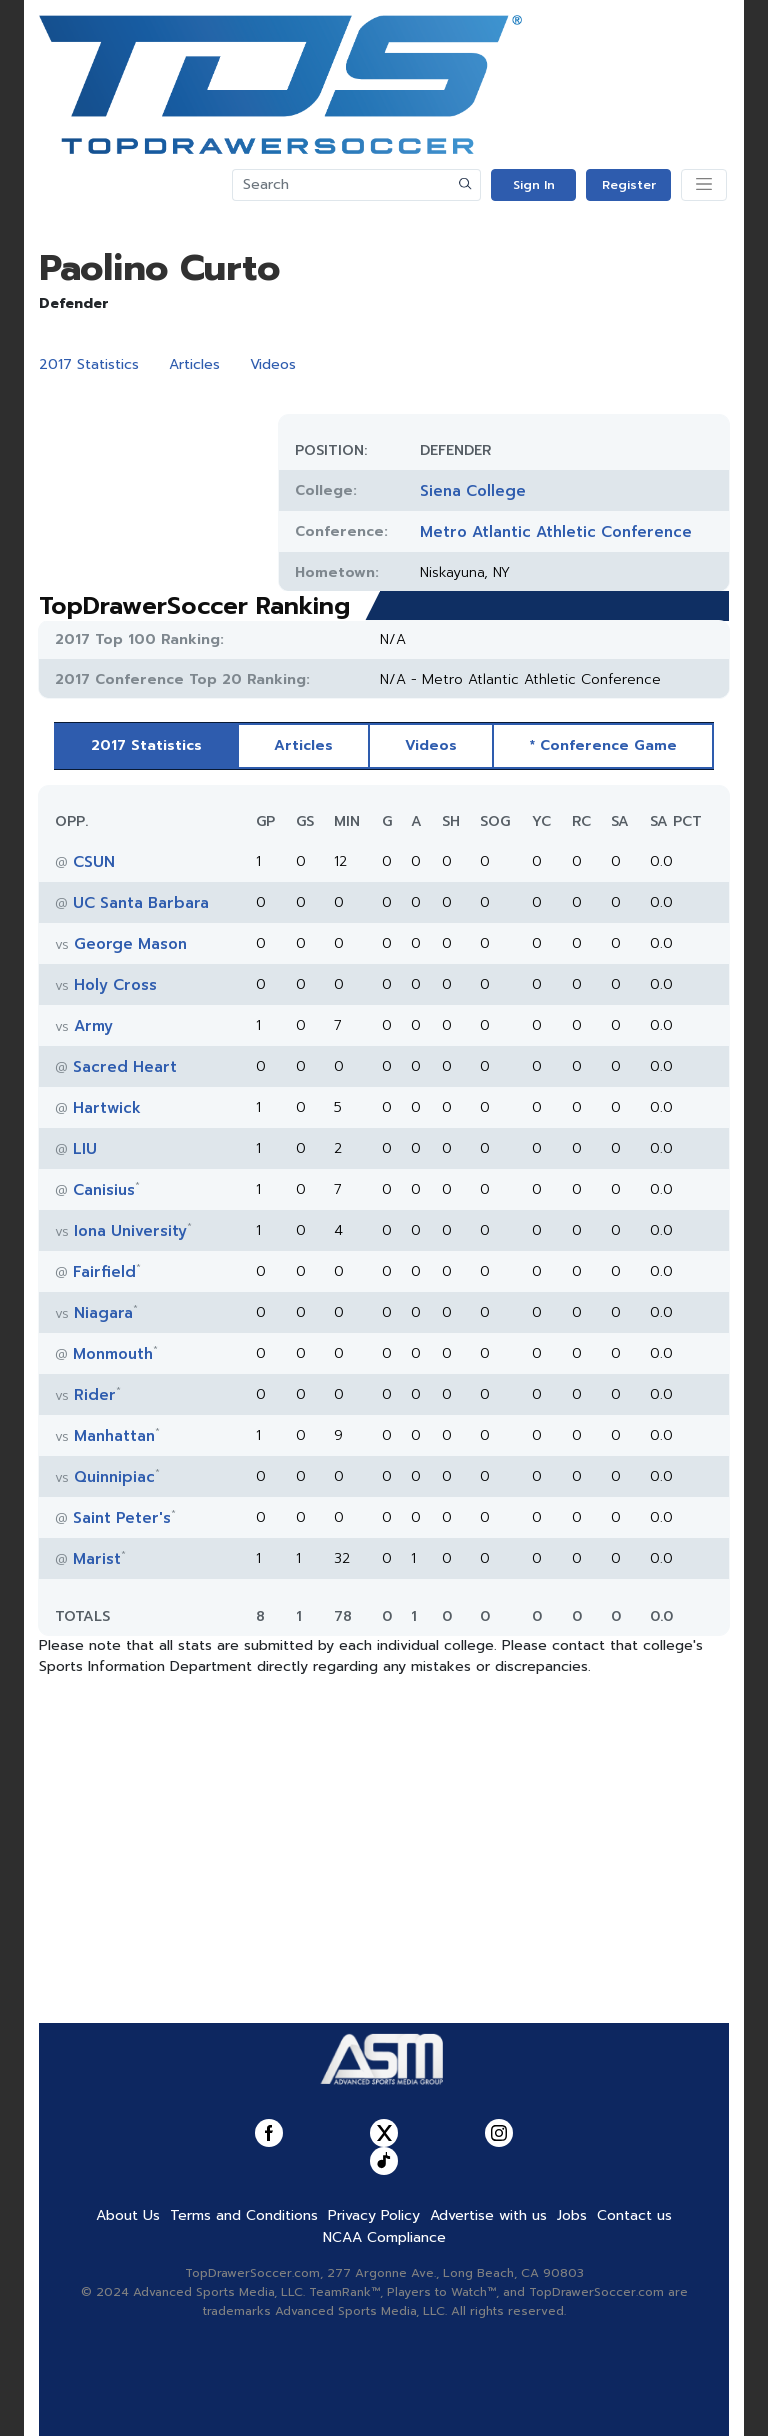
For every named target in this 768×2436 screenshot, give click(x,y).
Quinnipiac (114, 1477)
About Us (128, 2215)
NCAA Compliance (384, 2237)
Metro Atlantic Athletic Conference (556, 532)
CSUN (94, 862)
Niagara (103, 1313)
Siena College (473, 491)
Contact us (634, 2215)
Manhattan (114, 1436)
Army (93, 1026)
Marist (97, 1559)
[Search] (342, 185)
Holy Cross (115, 985)
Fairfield (104, 1272)
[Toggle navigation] (704, 185)
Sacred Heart (125, 1067)
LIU (85, 1149)
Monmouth (113, 1354)
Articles (194, 364)
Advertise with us (488, 2215)
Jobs (572, 2215)
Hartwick (107, 1108)
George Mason (130, 944)
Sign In (534, 185)
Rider (95, 1395)
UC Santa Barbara (141, 903)
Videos (273, 364)
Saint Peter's (122, 1518)
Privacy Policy (374, 2215)
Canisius (104, 1190)
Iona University (130, 1231)
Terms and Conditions (244, 2215)
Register (629, 185)
